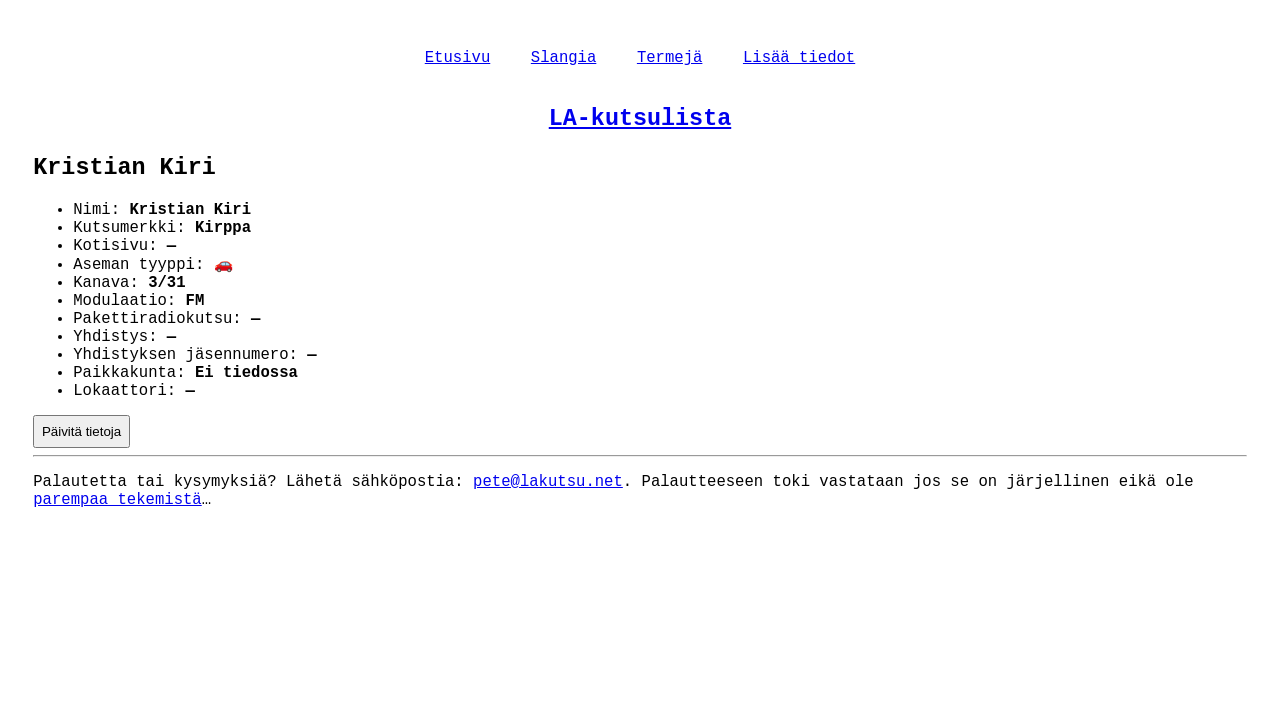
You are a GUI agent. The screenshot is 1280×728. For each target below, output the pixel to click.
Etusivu (458, 60)
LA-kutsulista (640, 126)
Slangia (564, 60)
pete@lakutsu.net (548, 543)
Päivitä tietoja (81, 490)
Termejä (670, 60)
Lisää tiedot (799, 60)
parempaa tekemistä (117, 565)
